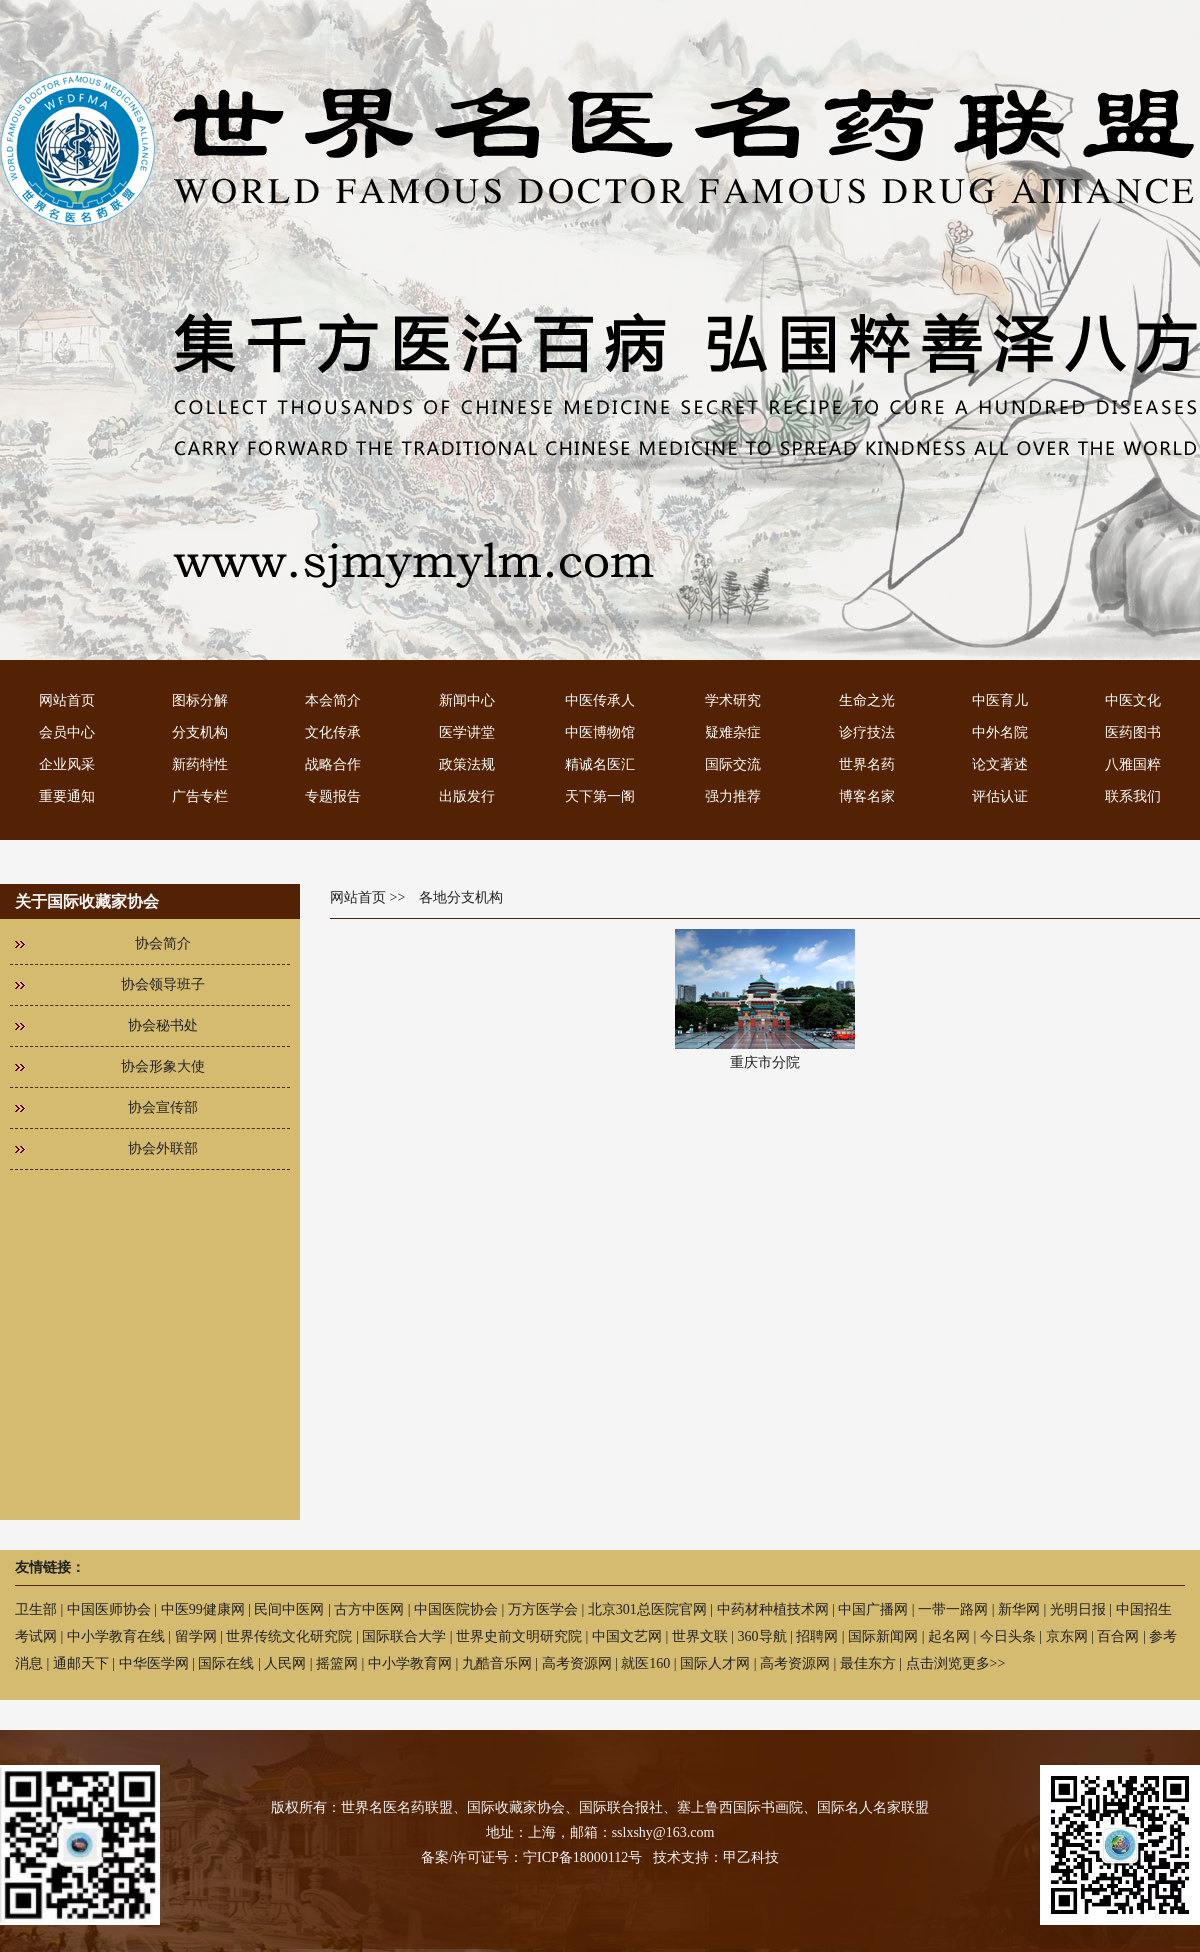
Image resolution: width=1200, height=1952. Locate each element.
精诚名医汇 (600, 764)
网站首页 (67, 700)
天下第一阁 (600, 796)
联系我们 (1133, 796)
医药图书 (1133, 732)
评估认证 (1000, 796)
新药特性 (200, 764)
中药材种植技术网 (773, 1609)
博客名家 (867, 796)
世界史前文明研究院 (519, 1636)
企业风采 (67, 764)
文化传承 (333, 732)
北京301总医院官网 (647, 1609)
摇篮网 (337, 1663)
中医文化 (1133, 700)
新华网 (1019, 1609)
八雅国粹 (1133, 764)
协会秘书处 (163, 1025)
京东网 (1067, 1636)
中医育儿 (1000, 700)
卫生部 (36, 1609)
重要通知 (67, 796)
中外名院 (1000, 732)
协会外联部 (163, 1148)
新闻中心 (467, 700)
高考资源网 (577, 1663)
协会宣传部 (163, 1107)
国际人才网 (715, 1663)
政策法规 (467, 764)
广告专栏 (200, 796)
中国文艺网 (627, 1636)
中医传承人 (600, 700)
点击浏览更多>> (956, 1663)
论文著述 (1000, 764)
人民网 (285, 1663)
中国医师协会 (109, 1609)
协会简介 (163, 943)
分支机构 (200, 732)
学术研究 (733, 700)
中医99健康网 (203, 1609)
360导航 (762, 1636)
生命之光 (867, 700)
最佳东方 (868, 1663)
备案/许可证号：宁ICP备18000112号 (531, 1857)
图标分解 (200, 700)
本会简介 (333, 700)
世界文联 (700, 1636)
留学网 (196, 1636)
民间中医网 (289, 1609)
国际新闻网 (883, 1636)
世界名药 (867, 764)
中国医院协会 (456, 1609)
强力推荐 (733, 796)
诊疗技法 (867, 732)
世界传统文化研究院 (289, 1636)
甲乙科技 (751, 1857)
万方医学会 (543, 1609)
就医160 (645, 1663)
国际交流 (733, 764)
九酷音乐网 (497, 1663)
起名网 (949, 1636)
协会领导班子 (163, 984)
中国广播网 (873, 1609)
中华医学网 (154, 1663)
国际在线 (226, 1663)
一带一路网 (953, 1609)
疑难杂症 (733, 732)
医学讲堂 (467, 732)
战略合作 (333, 764)
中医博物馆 (600, 732)
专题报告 (333, 796)
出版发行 (467, 796)
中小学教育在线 (116, 1636)
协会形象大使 (163, 1066)
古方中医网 (369, 1609)
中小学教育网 (410, 1663)
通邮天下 (81, 1663)
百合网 (1118, 1636)
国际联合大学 (404, 1636)
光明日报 (1078, 1609)
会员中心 (67, 732)
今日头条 (1008, 1636)
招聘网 (817, 1636)
